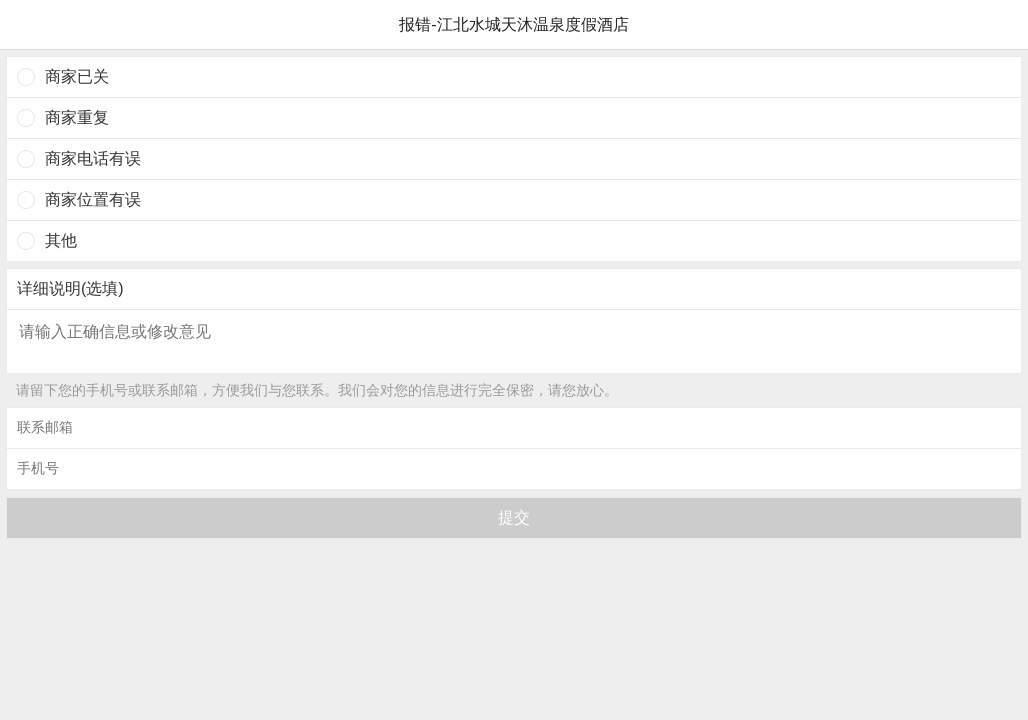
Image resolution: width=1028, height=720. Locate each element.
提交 (514, 517)
